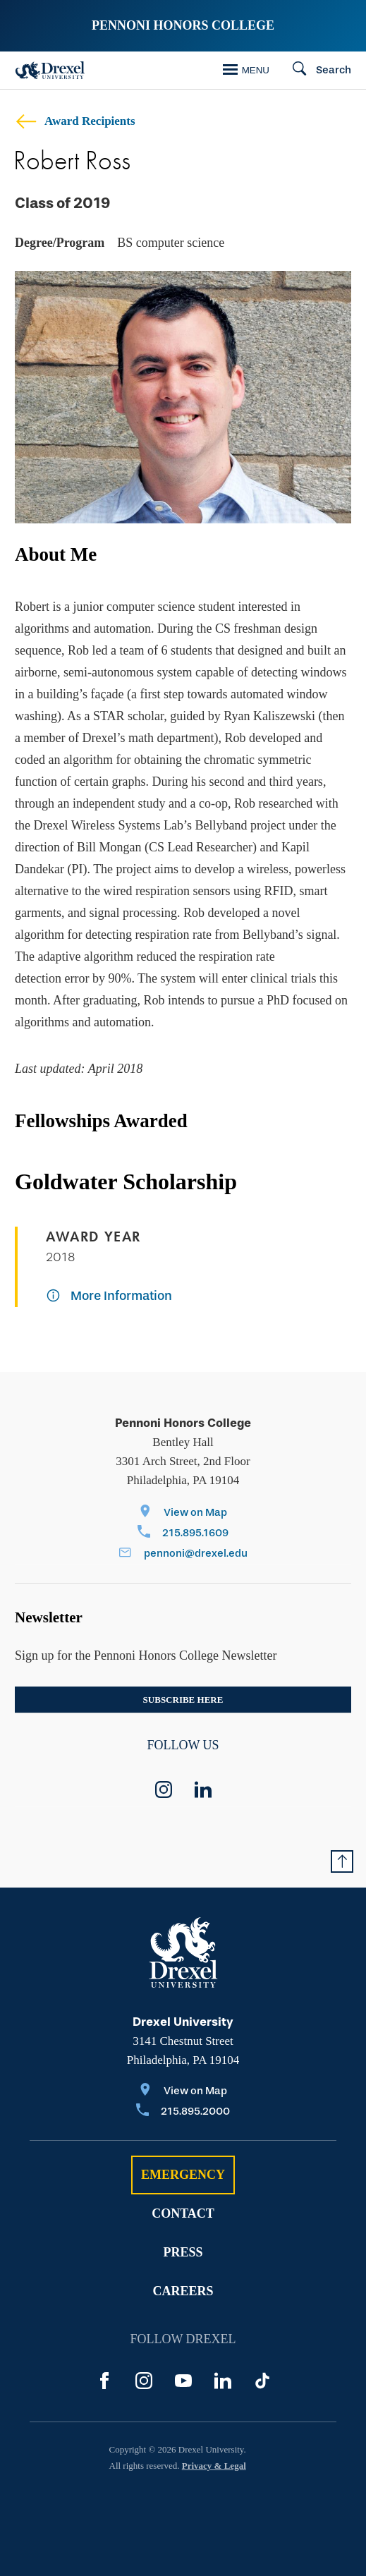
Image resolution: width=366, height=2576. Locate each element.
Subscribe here (183, 1699)
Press (182, 2252)
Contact (183, 2213)
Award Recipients (75, 121)
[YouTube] (183, 2380)
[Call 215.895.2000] (183, 2112)
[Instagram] (143, 2380)
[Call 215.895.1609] (183, 1534)
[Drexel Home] (50, 70)
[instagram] (163, 1789)
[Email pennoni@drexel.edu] (183, 1554)
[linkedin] (203, 1789)
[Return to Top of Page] (342, 1861)
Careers (182, 2291)
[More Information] (109, 1297)
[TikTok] (262, 2380)
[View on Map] (183, 1513)
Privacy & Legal (214, 2465)
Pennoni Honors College (183, 25)
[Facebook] (104, 2380)
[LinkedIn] (222, 2380)
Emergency (183, 2175)
